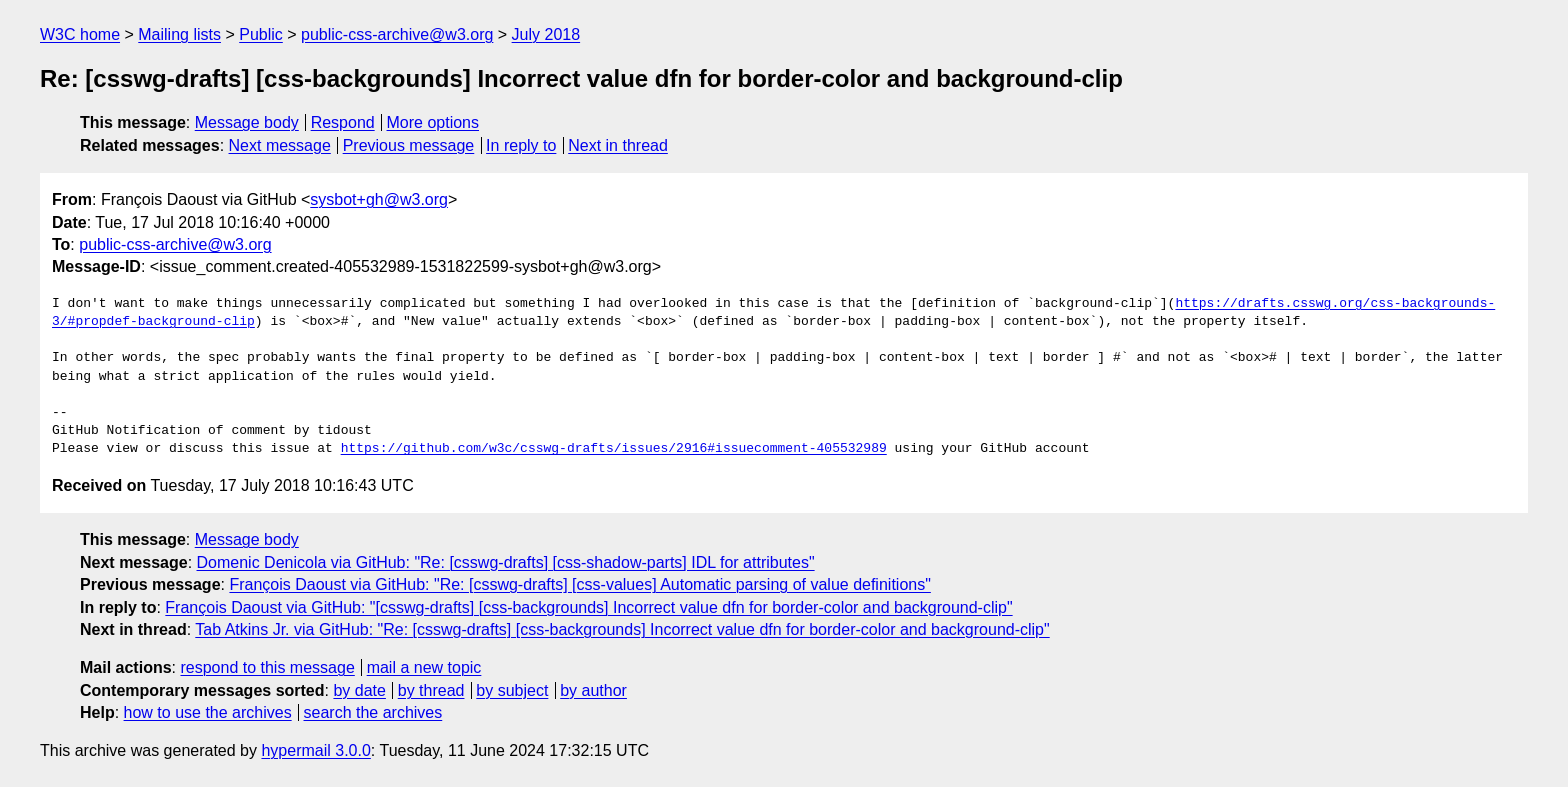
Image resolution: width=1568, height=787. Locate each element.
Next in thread (618, 145)
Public (261, 34)
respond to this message (267, 667)
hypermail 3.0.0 (315, 750)
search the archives (373, 712)
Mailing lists (179, 34)
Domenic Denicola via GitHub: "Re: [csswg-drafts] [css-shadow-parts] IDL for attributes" (506, 562)
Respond (343, 122)
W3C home (80, 34)
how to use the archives (208, 712)
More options (433, 122)
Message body (247, 122)
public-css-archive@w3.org (397, 34)
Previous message (409, 145)
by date (359, 690)
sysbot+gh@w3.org (379, 199)
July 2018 (546, 34)
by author (593, 690)
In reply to (521, 145)
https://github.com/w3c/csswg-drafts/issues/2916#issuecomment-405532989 (614, 449)
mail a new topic (424, 667)
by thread (431, 690)
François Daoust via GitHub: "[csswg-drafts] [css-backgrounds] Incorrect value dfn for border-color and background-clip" (588, 607)
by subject (512, 690)
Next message (280, 145)
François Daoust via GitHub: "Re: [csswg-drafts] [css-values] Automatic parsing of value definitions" (579, 584)
